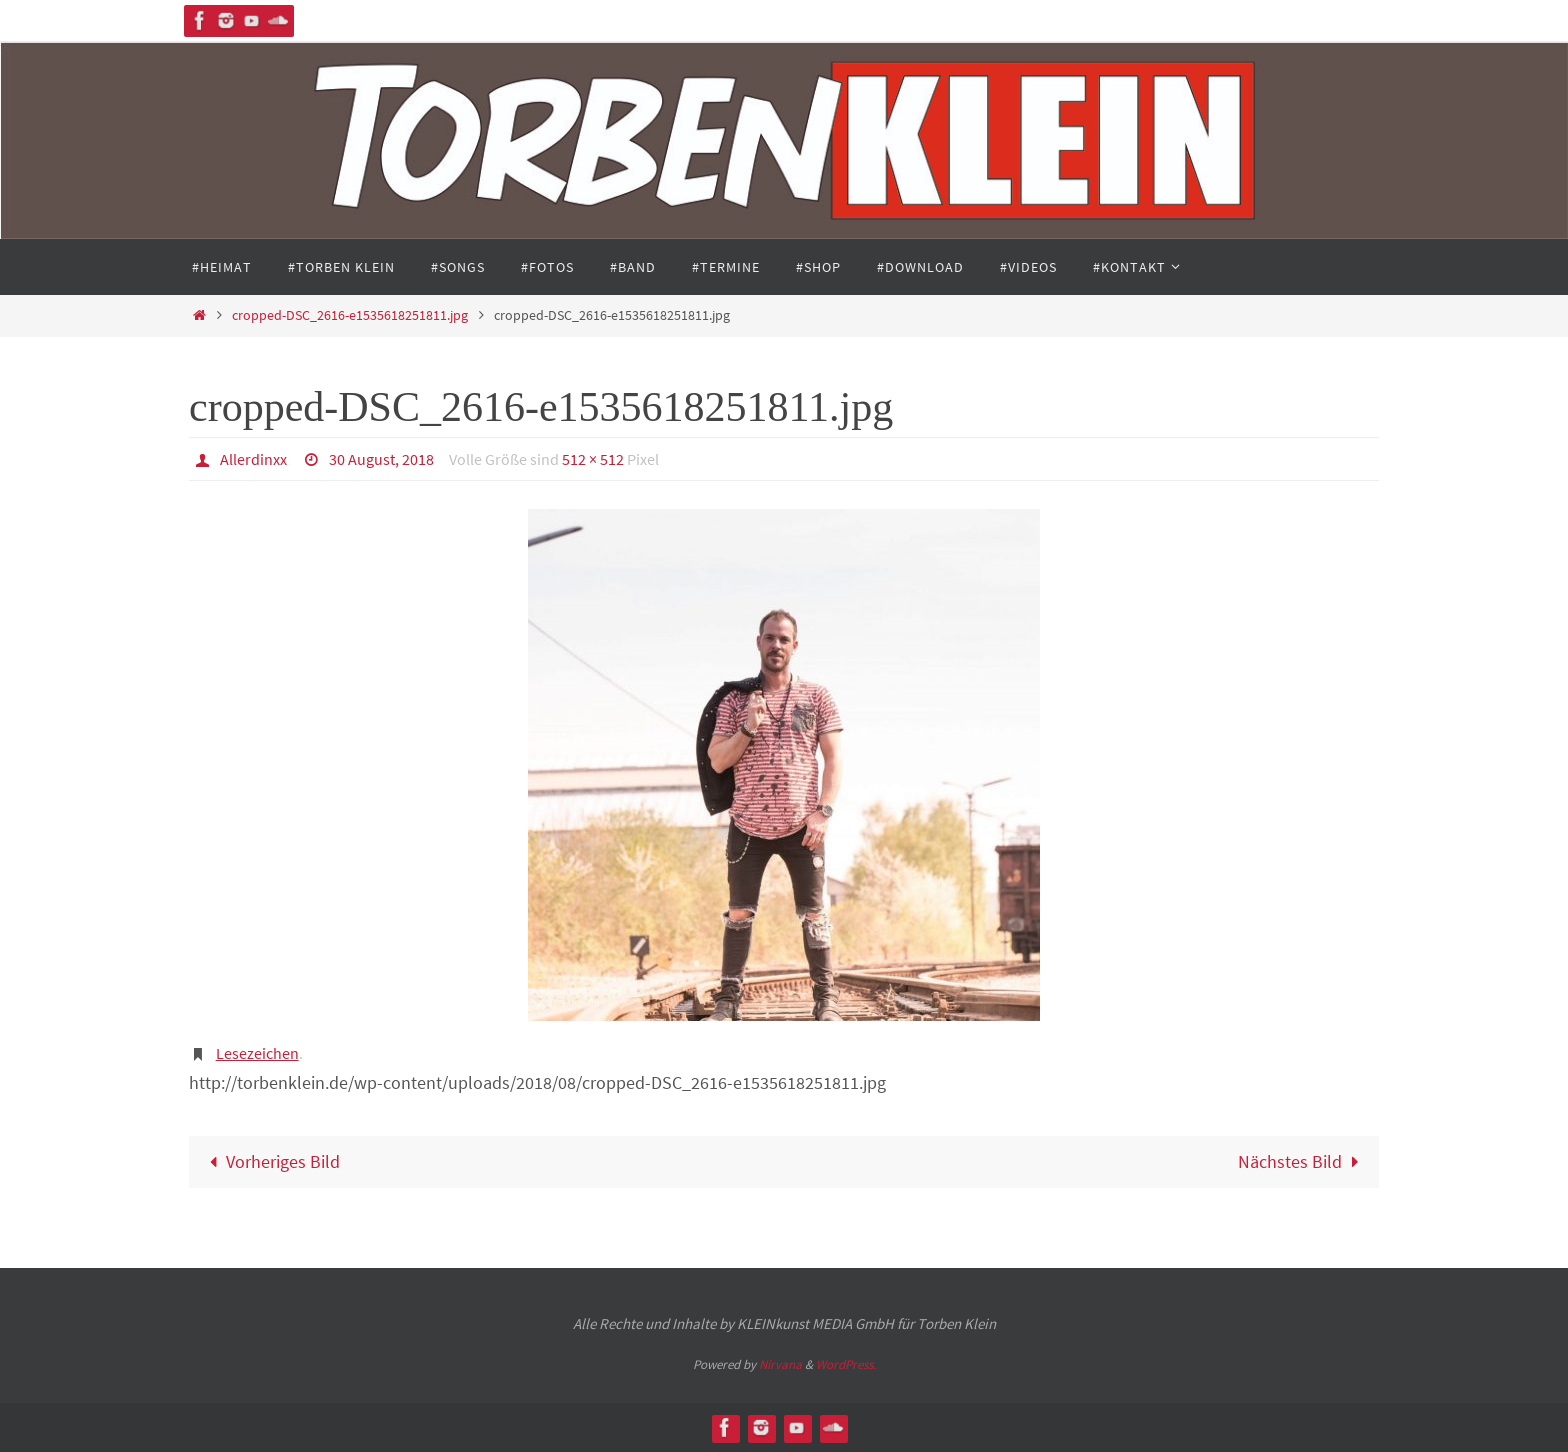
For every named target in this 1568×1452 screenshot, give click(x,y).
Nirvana (780, 1364)
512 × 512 (593, 459)
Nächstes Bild (1302, 1161)
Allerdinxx (253, 459)
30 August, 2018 (381, 459)
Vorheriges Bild (270, 1161)
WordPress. (846, 1364)
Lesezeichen (257, 1053)
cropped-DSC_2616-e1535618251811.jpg (350, 315)
